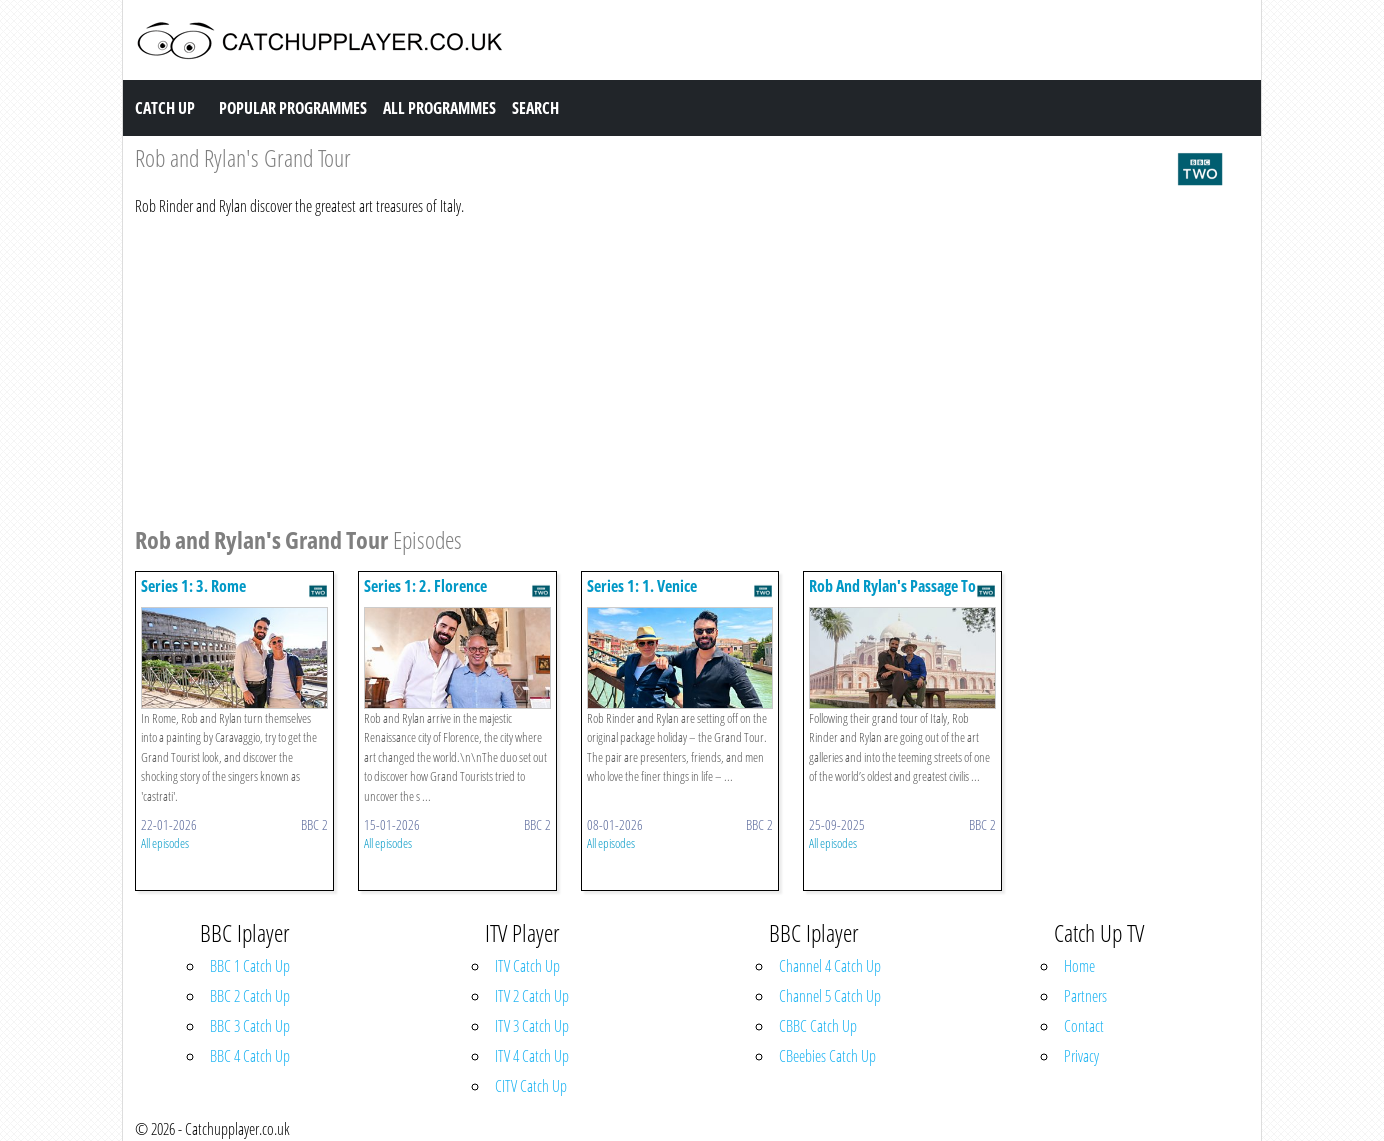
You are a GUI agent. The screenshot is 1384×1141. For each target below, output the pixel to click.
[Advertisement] (680, 368)
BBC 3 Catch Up (250, 1026)
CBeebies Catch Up (827, 1056)
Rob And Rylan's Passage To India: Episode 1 (892, 595)
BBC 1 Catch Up (250, 966)
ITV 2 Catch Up (532, 996)
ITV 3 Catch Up (532, 1026)
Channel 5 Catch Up (830, 996)
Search (535, 108)
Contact (1084, 1026)
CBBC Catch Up (818, 1026)
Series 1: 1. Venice (642, 586)
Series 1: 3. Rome (193, 586)
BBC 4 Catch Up (250, 1056)
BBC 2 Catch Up (250, 996)
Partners (1085, 996)
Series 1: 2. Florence (425, 586)
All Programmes (439, 108)
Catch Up (165, 108)
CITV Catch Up (531, 1086)
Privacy (1081, 1056)
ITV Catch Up (527, 966)
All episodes (165, 843)
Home (1079, 966)
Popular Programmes (293, 108)
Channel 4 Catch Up (830, 966)
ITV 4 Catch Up (532, 1056)
